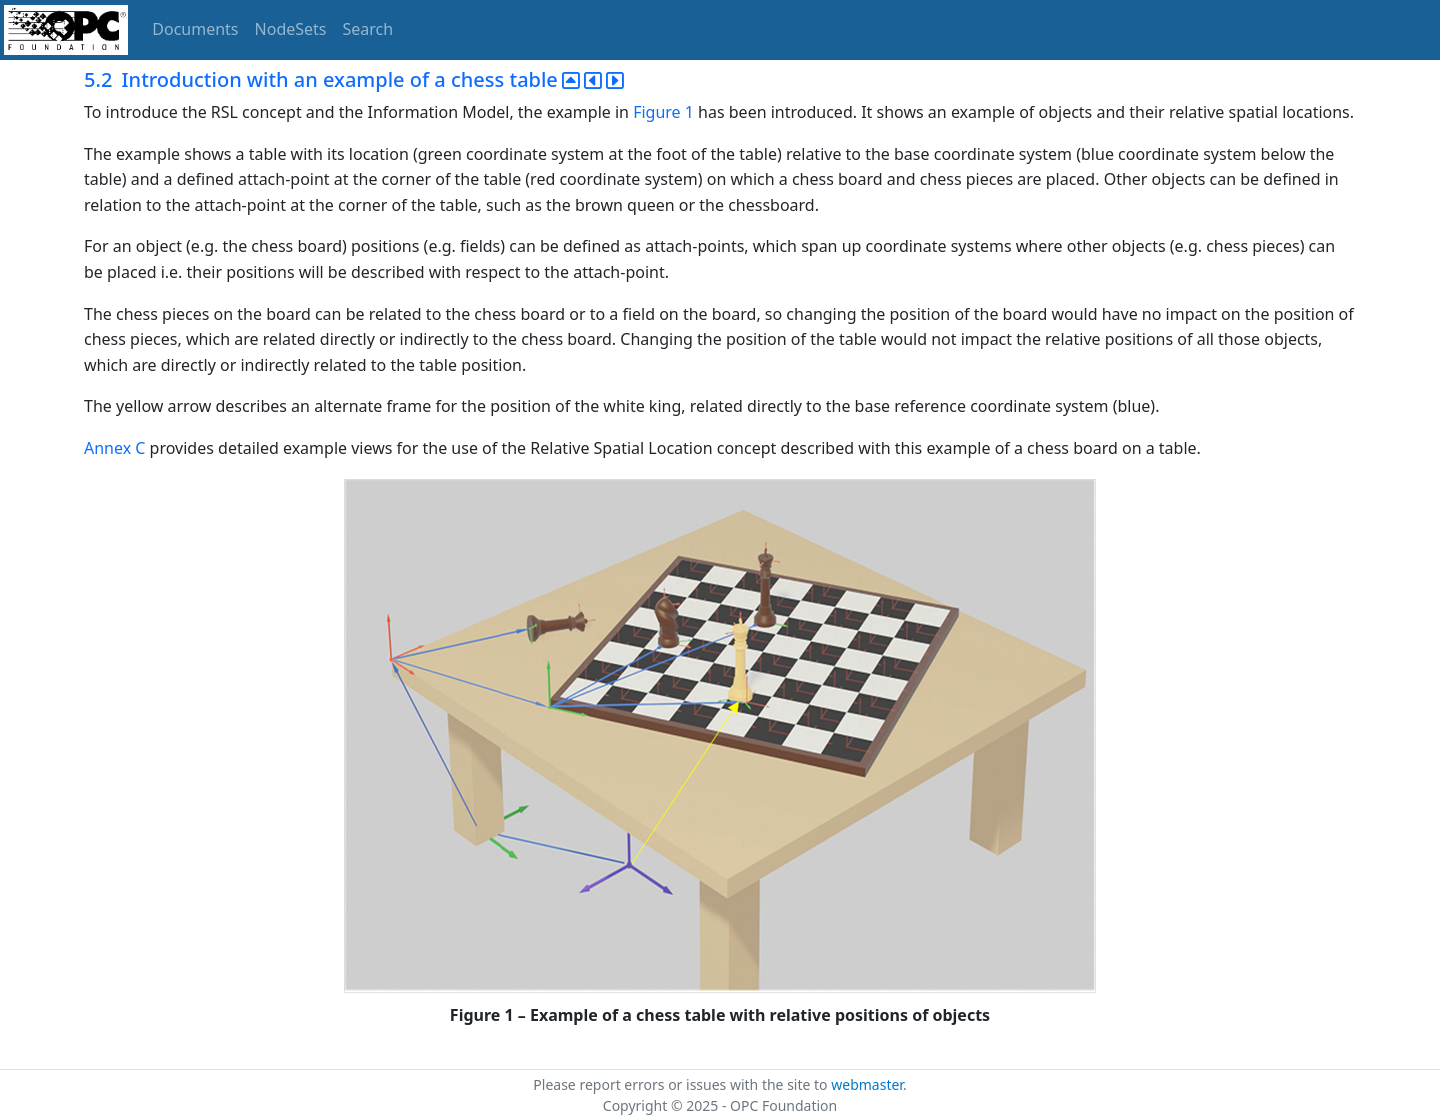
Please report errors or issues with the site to (682, 1084)
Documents (195, 29)
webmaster (867, 1084)
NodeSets (291, 29)
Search (368, 29)
